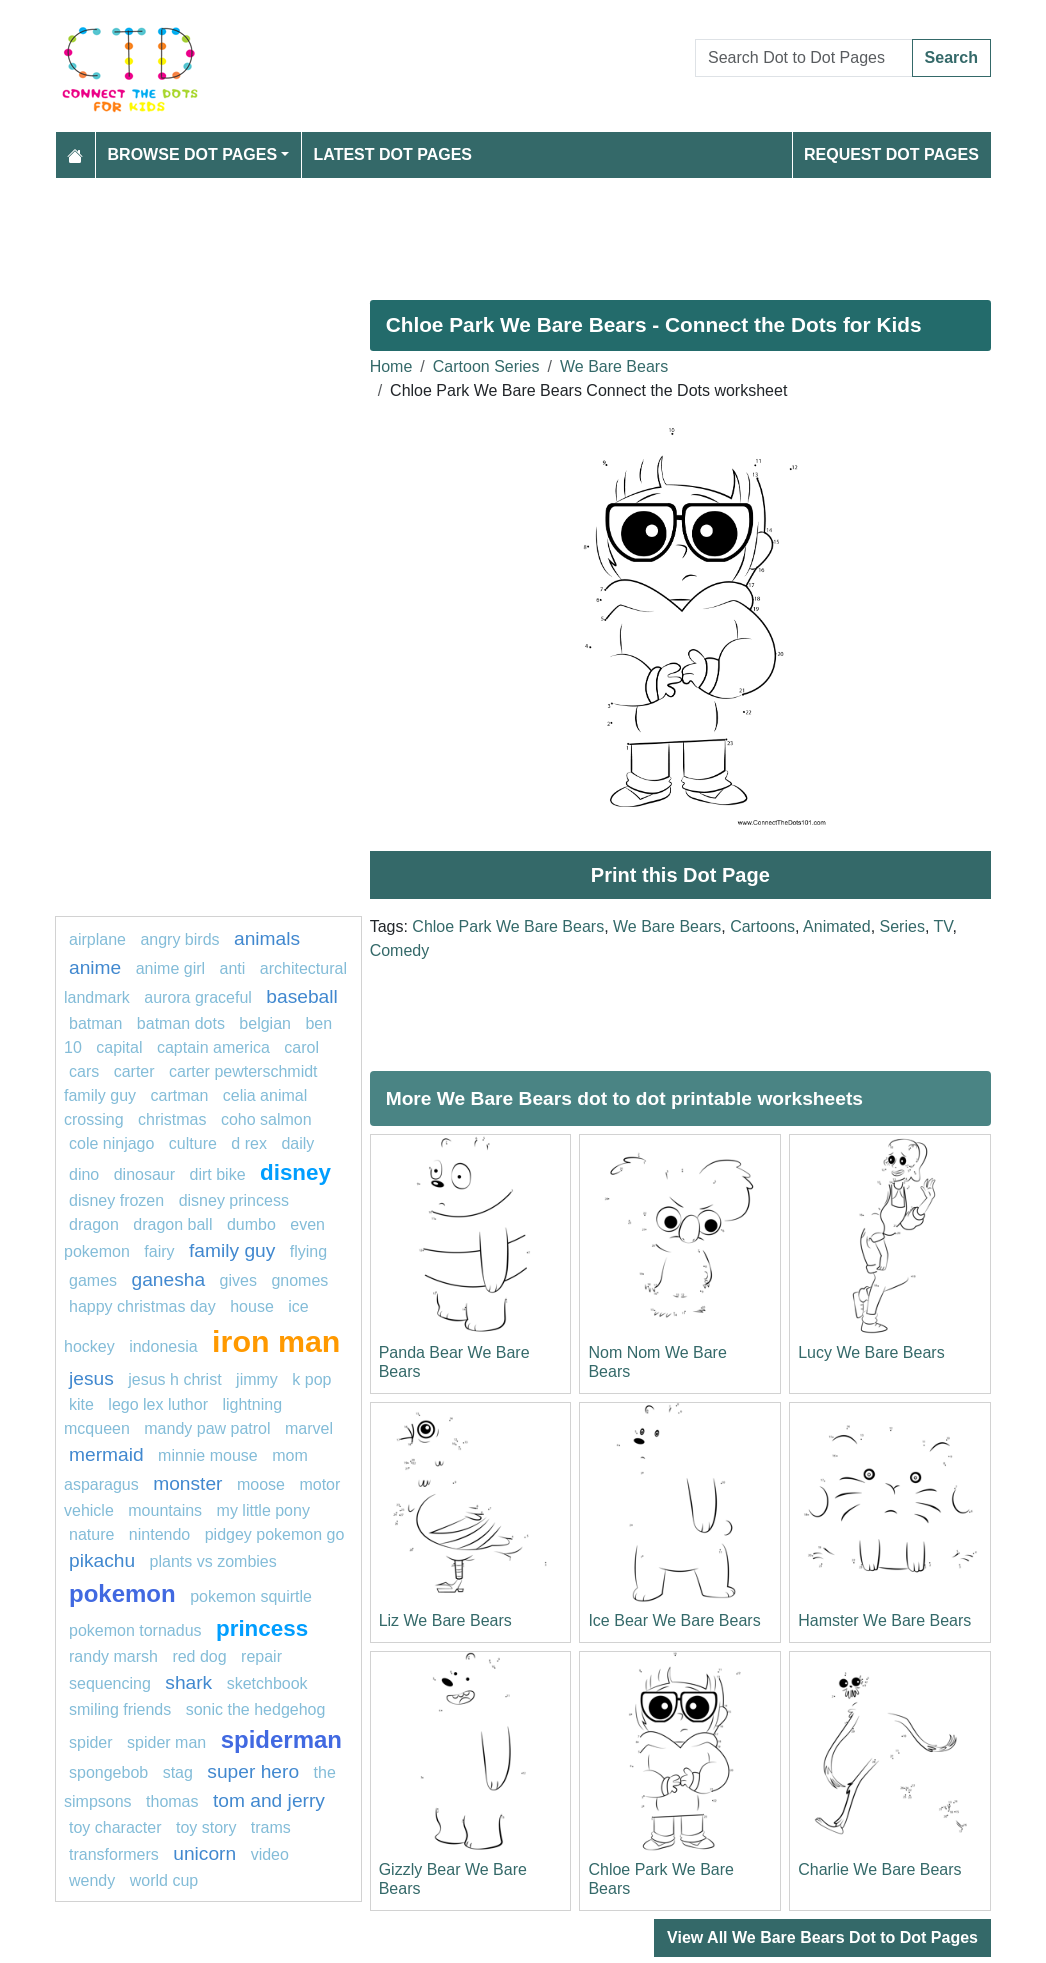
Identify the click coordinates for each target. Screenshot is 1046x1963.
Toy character (115, 1827)
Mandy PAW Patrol (207, 1428)
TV (943, 926)
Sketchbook (267, 1683)
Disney (295, 1172)
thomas (172, 1801)
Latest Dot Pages (393, 154)
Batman (95, 1023)
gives (238, 1280)
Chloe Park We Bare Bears (508, 926)
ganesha (168, 1279)
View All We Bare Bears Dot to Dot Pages (822, 1937)
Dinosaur (144, 1174)
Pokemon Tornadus (135, 1630)
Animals (267, 938)
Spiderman (281, 1739)
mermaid (106, 1454)
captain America (213, 1047)
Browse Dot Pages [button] (193, 154)
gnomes (299, 1280)
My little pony (263, 1510)
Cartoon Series (486, 366)
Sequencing (110, 1683)
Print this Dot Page (680, 875)
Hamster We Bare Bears (884, 1620)
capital (119, 1047)
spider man (166, 1742)
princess (262, 1628)
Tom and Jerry (269, 1800)
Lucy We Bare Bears (871, 1352)
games (93, 1280)
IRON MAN (276, 1341)
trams (271, 1827)
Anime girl (170, 968)
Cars (84, 1071)
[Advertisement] (523, 231)
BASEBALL (301, 996)
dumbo (251, 1224)
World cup (164, 1880)
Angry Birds (179, 939)
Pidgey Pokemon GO (275, 1534)
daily (297, 1143)
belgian (265, 1023)
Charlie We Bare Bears (879, 1869)
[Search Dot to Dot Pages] (804, 58)
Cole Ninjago (111, 1143)
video (270, 1854)
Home (391, 366)
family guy (232, 1250)
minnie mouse (208, 1455)
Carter (134, 1071)
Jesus (91, 1378)
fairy (159, 1251)
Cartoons (762, 926)
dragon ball (172, 1224)
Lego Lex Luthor (158, 1404)
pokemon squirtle (251, 1596)
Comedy (400, 950)
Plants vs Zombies (213, 1561)
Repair (261, 1656)
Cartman (179, 1095)
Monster (187, 1483)
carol (301, 1047)
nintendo (159, 1534)
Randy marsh (113, 1656)
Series (902, 926)
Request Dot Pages (891, 154)
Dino (84, 1174)
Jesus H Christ (174, 1379)
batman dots (181, 1023)
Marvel (309, 1428)
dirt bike (218, 1174)
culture (193, 1143)
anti (233, 968)
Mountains (165, 1510)
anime (95, 967)
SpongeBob (108, 1772)
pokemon (122, 1593)
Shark (188, 1682)
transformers (114, 1854)
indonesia (163, 1346)
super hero (253, 1771)
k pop (311, 1379)
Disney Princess (234, 1200)
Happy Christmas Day (142, 1306)
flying (308, 1251)
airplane (97, 939)
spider (91, 1742)
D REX (249, 1143)
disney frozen (116, 1200)
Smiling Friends (120, 1709)
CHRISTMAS (172, 1119)
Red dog (199, 1656)
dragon (94, 1224)
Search (951, 57)
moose (261, 1484)
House (252, 1306)
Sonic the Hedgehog (256, 1709)
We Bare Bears (614, 366)
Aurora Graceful (198, 997)
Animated (837, 926)
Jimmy (257, 1379)
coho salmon (266, 1119)
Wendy (92, 1880)
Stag (178, 1772)
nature (91, 1534)
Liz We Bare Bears (445, 1620)
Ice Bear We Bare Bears (674, 1620)
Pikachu (102, 1560)
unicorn (204, 1853)
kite (81, 1404)
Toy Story (208, 1827)
